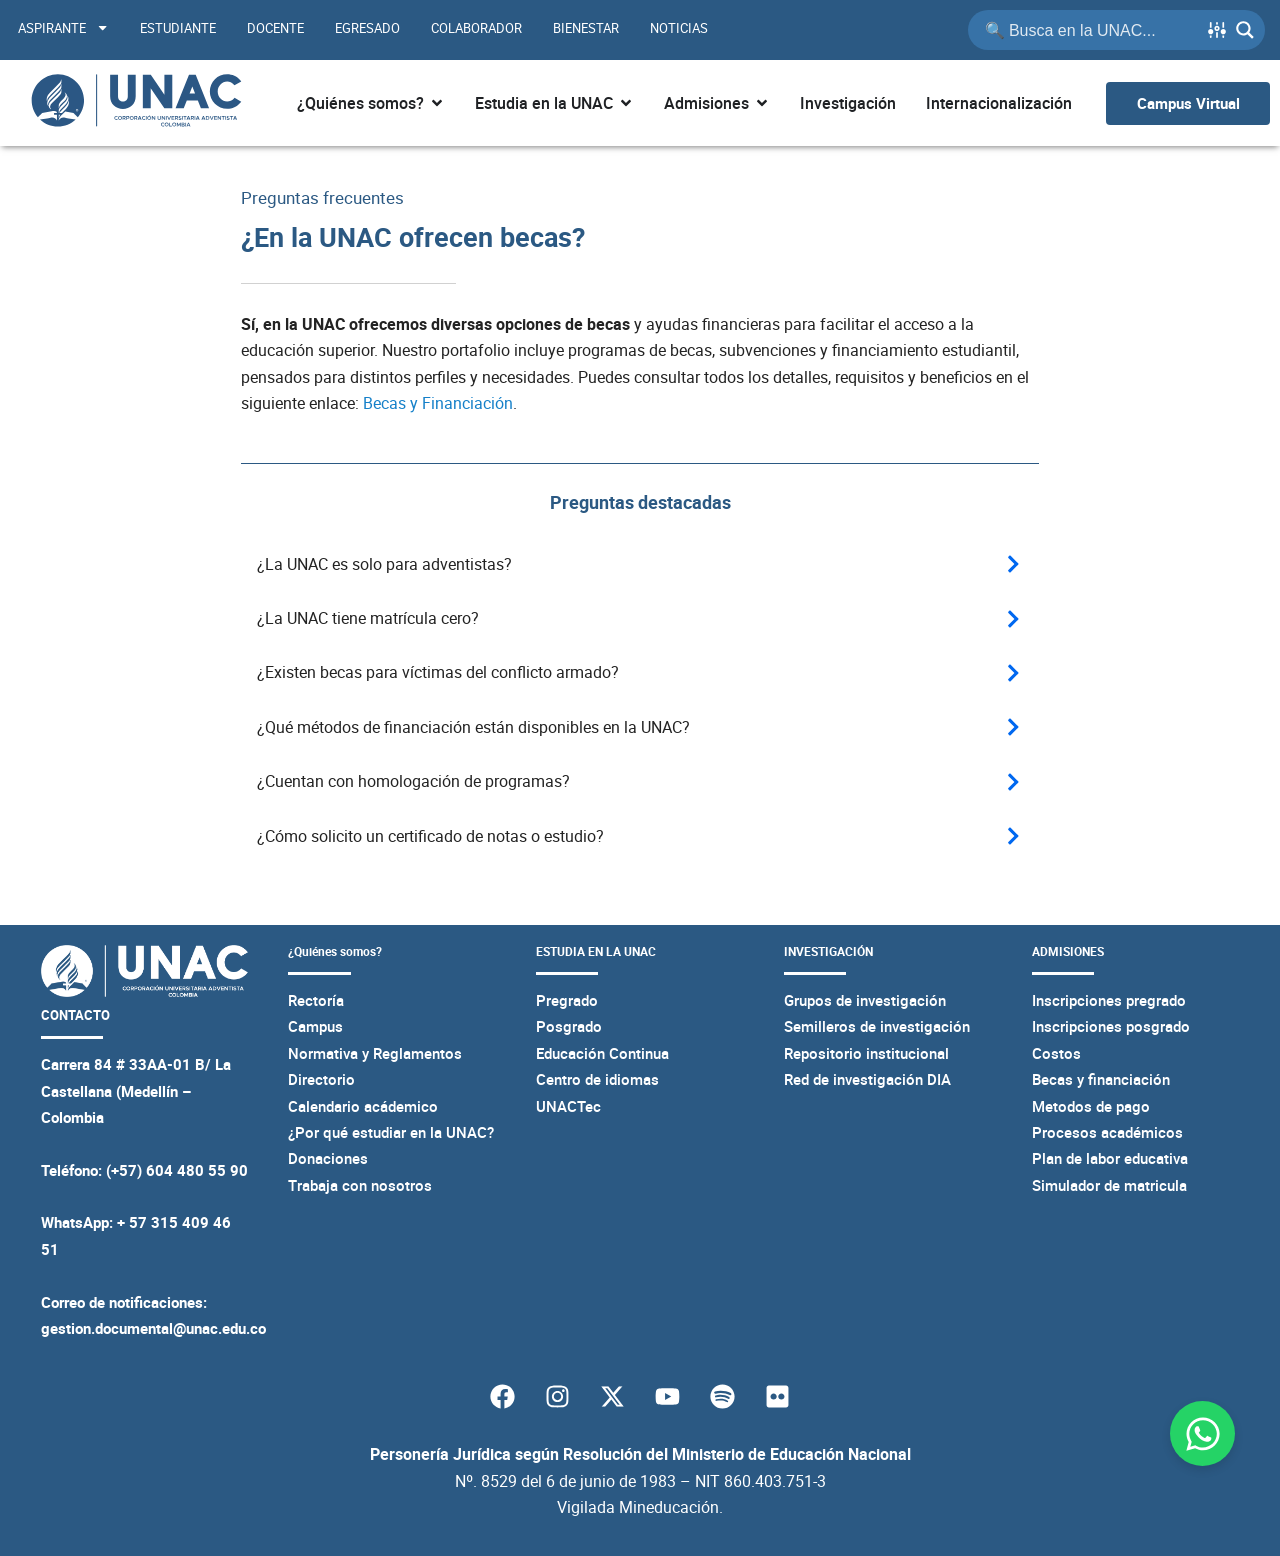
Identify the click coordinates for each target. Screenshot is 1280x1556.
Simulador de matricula (1109, 1184)
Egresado (367, 28)
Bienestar (586, 28)
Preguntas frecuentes (327, 197)
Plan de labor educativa (1110, 1158)
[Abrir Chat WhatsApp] (1202, 1433)
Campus (315, 1026)
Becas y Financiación (438, 403)
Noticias (679, 28)
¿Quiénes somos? (335, 951)
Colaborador (476, 28)
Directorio (321, 1079)
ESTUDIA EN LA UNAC (596, 951)
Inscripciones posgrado (1111, 1026)
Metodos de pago (1091, 1105)
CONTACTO (71, 1013)
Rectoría (316, 1000)
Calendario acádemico (363, 1105)
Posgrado (569, 1026)
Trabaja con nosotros (360, 1184)
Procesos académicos (1107, 1132)
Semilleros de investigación (877, 1026)
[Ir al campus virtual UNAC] (1188, 103)
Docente (275, 28)
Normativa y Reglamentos (375, 1052)
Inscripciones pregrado (1109, 1000)
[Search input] (1090, 30)
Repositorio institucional (866, 1052)
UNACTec (568, 1105)
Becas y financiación (1101, 1079)
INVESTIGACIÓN (828, 951)
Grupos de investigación (865, 1000)
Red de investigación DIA (867, 1079)
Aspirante (63, 28)
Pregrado (567, 1000)
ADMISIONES (1068, 951)
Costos (1056, 1052)
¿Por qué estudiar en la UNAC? (391, 1132)
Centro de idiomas (597, 1079)
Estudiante (178, 28)
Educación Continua (602, 1052)
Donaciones (328, 1158)
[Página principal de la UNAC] (136, 103)
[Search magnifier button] (1245, 30)
